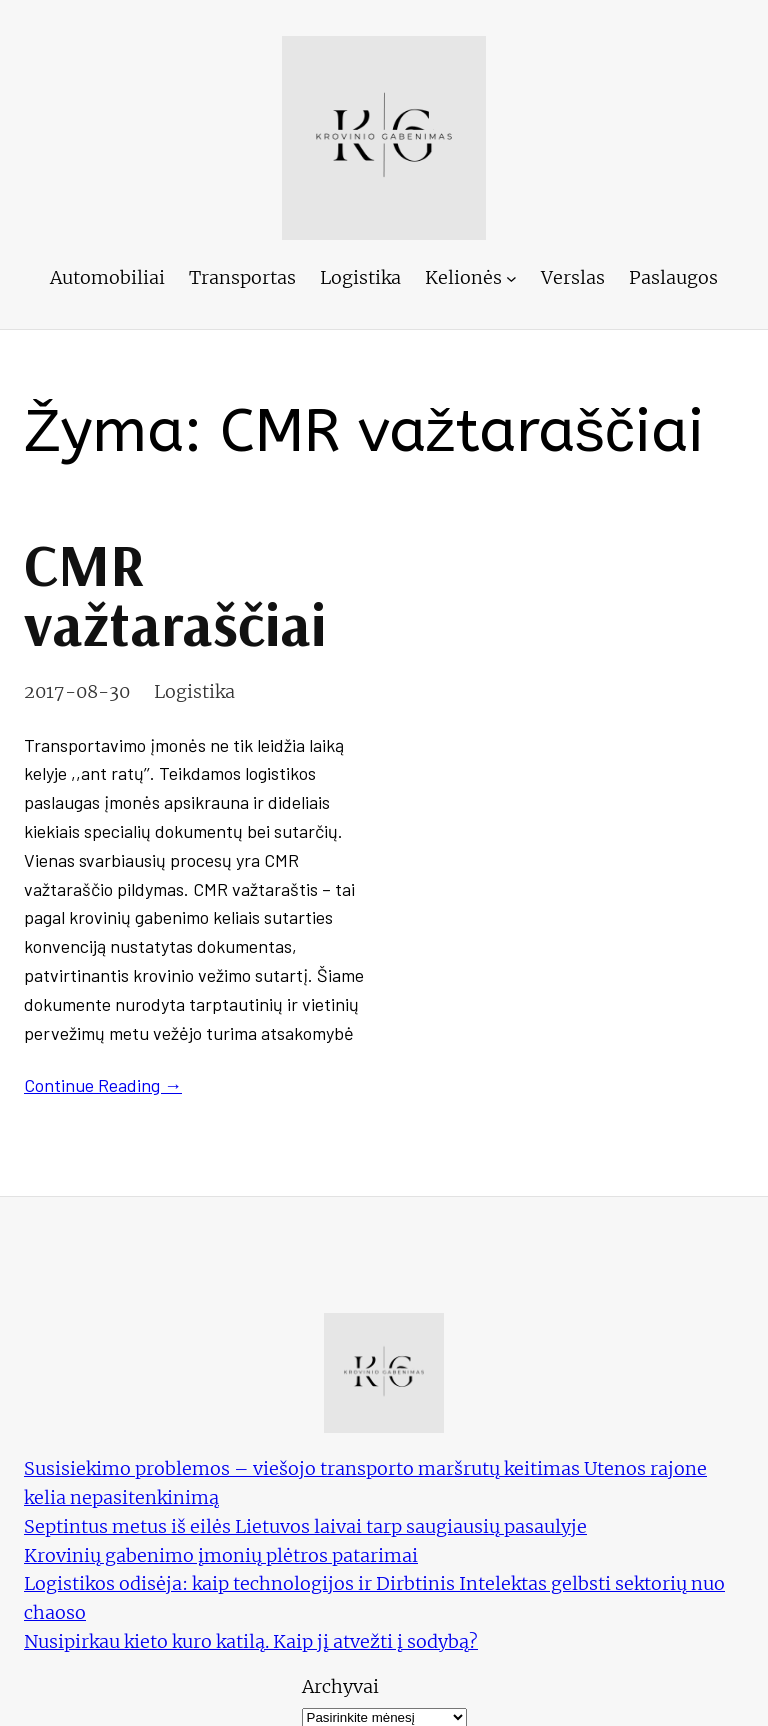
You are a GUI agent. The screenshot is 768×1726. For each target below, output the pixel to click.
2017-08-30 (77, 691)
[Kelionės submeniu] (511, 278)
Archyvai (340, 1686)
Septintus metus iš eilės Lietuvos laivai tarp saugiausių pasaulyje (305, 1526)
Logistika (194, 691)
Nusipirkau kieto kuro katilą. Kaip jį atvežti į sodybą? (251, 1641)
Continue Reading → (103, 1085)
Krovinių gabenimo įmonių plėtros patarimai (221, 1555)
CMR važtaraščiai (175, 594)
